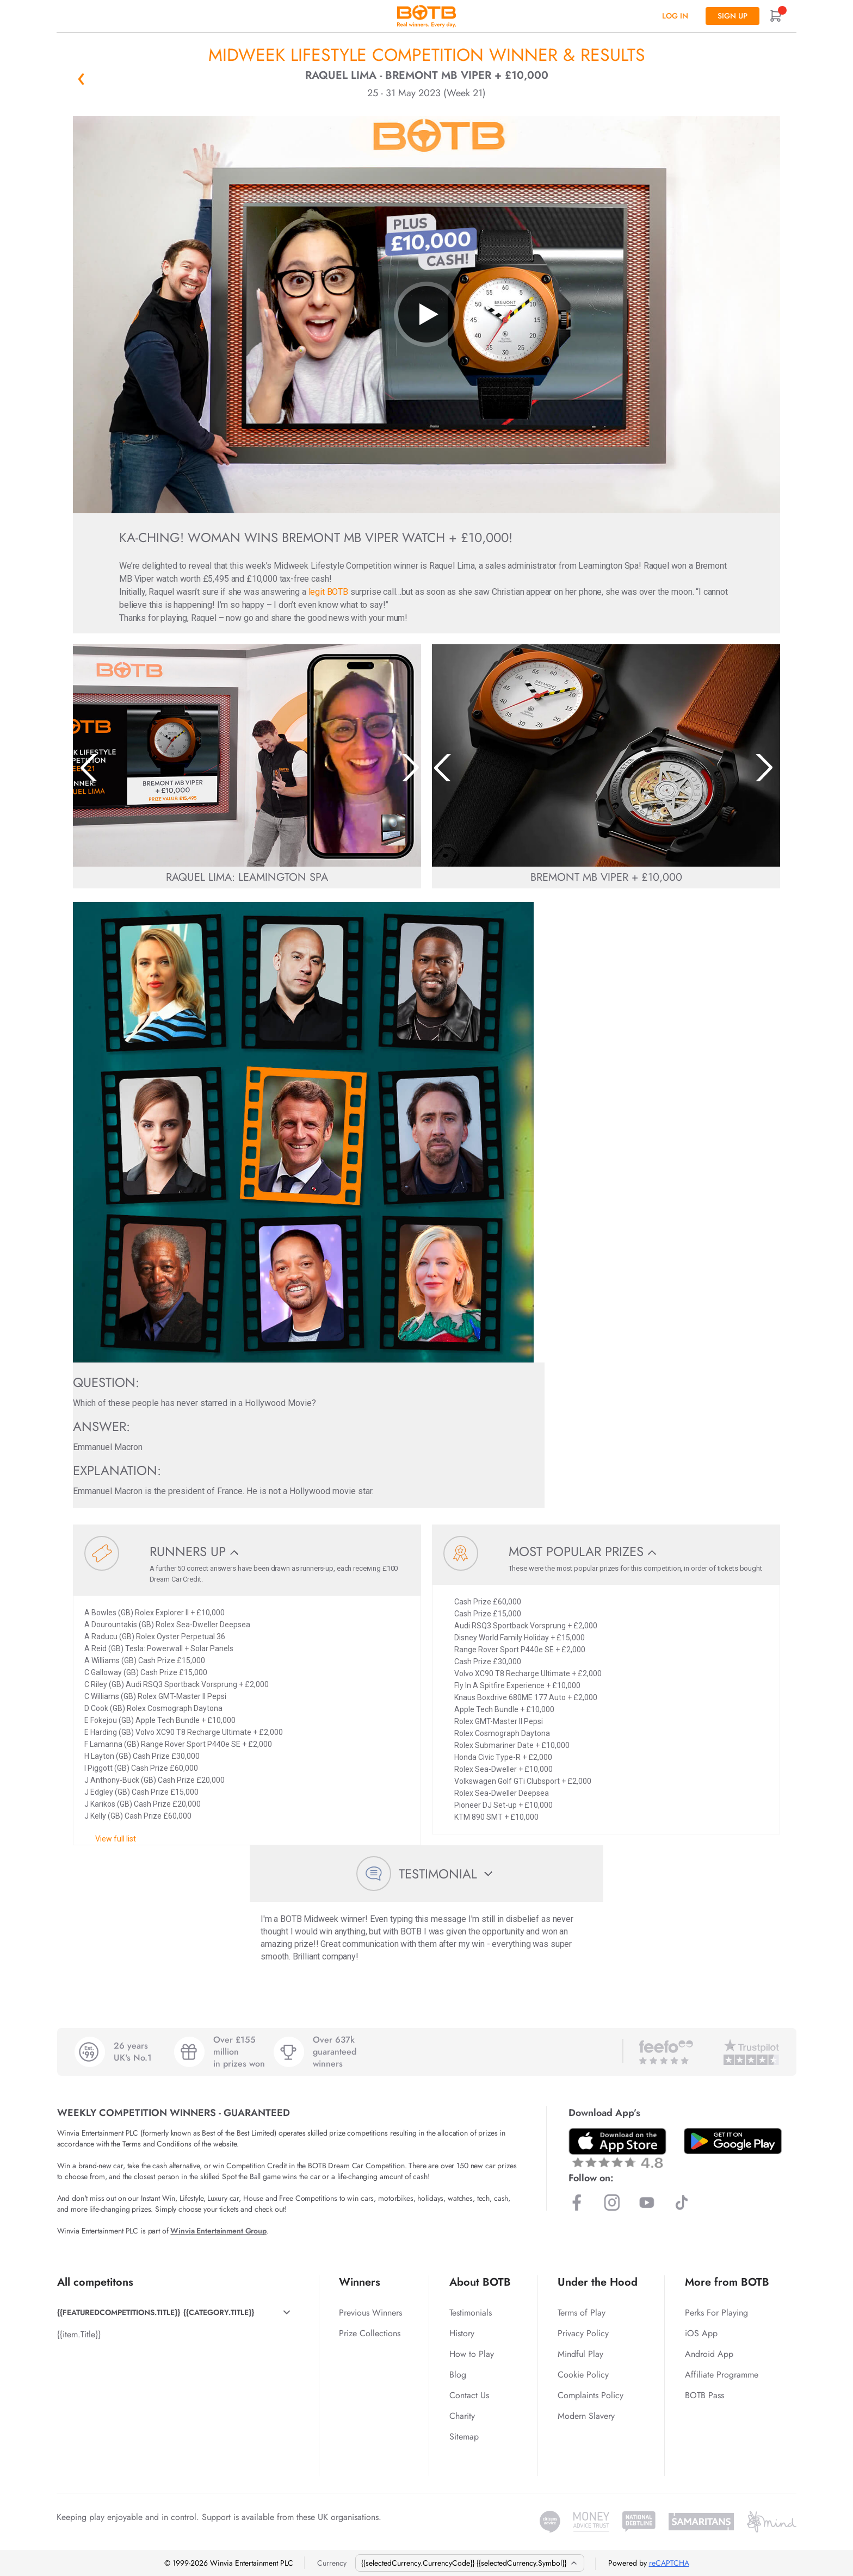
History (461, 2333)
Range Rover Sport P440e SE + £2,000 (519, 1649)
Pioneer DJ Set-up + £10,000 (503, 1805)
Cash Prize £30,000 (487, 1661)
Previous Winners (370, 2312)
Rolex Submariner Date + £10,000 (512, 1745)
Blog (457, 2374)
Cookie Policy (583, 2374)
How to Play (471, 2354)
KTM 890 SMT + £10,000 (496, 1817)
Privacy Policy (583, 2333)
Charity (462, 2416)
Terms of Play (581, 2312)
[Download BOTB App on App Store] (617, 2148)
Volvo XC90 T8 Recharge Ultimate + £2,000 (528, 1673)
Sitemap (464, 2436)
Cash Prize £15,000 (487, 1613)
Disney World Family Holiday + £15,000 (519, 1637)
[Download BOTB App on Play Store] (733, 2141)
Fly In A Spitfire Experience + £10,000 (517, 1685)
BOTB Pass (704, 2395)
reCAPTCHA (669, 2563)
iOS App (701, 2333)
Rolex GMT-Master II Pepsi (498, 1721)
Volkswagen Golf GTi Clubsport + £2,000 (522, 1781)
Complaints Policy (590, 2395)
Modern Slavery (586, 2416)
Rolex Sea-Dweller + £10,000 (503, 1769)
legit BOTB (328, 592)
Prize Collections (369, 2333)
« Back (81, 79)
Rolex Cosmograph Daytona (502, 1733)
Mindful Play (580, 2354)
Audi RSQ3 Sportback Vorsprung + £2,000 (525, 1625)
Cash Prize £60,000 (487, 1601)
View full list (115, 1838)
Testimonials (470, 2312)
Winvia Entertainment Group (218, 2230)
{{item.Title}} (79, 2334)
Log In (675, 15)
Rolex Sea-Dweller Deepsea (501, 1793)
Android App (709, 2354)
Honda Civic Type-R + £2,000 (503, 1757)
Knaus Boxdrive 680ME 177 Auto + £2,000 (525, 1697)
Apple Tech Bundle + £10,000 (504, 1709)
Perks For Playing (716, 2312)
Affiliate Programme (721, 2374)
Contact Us (469, 2395)
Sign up (732, 15)
